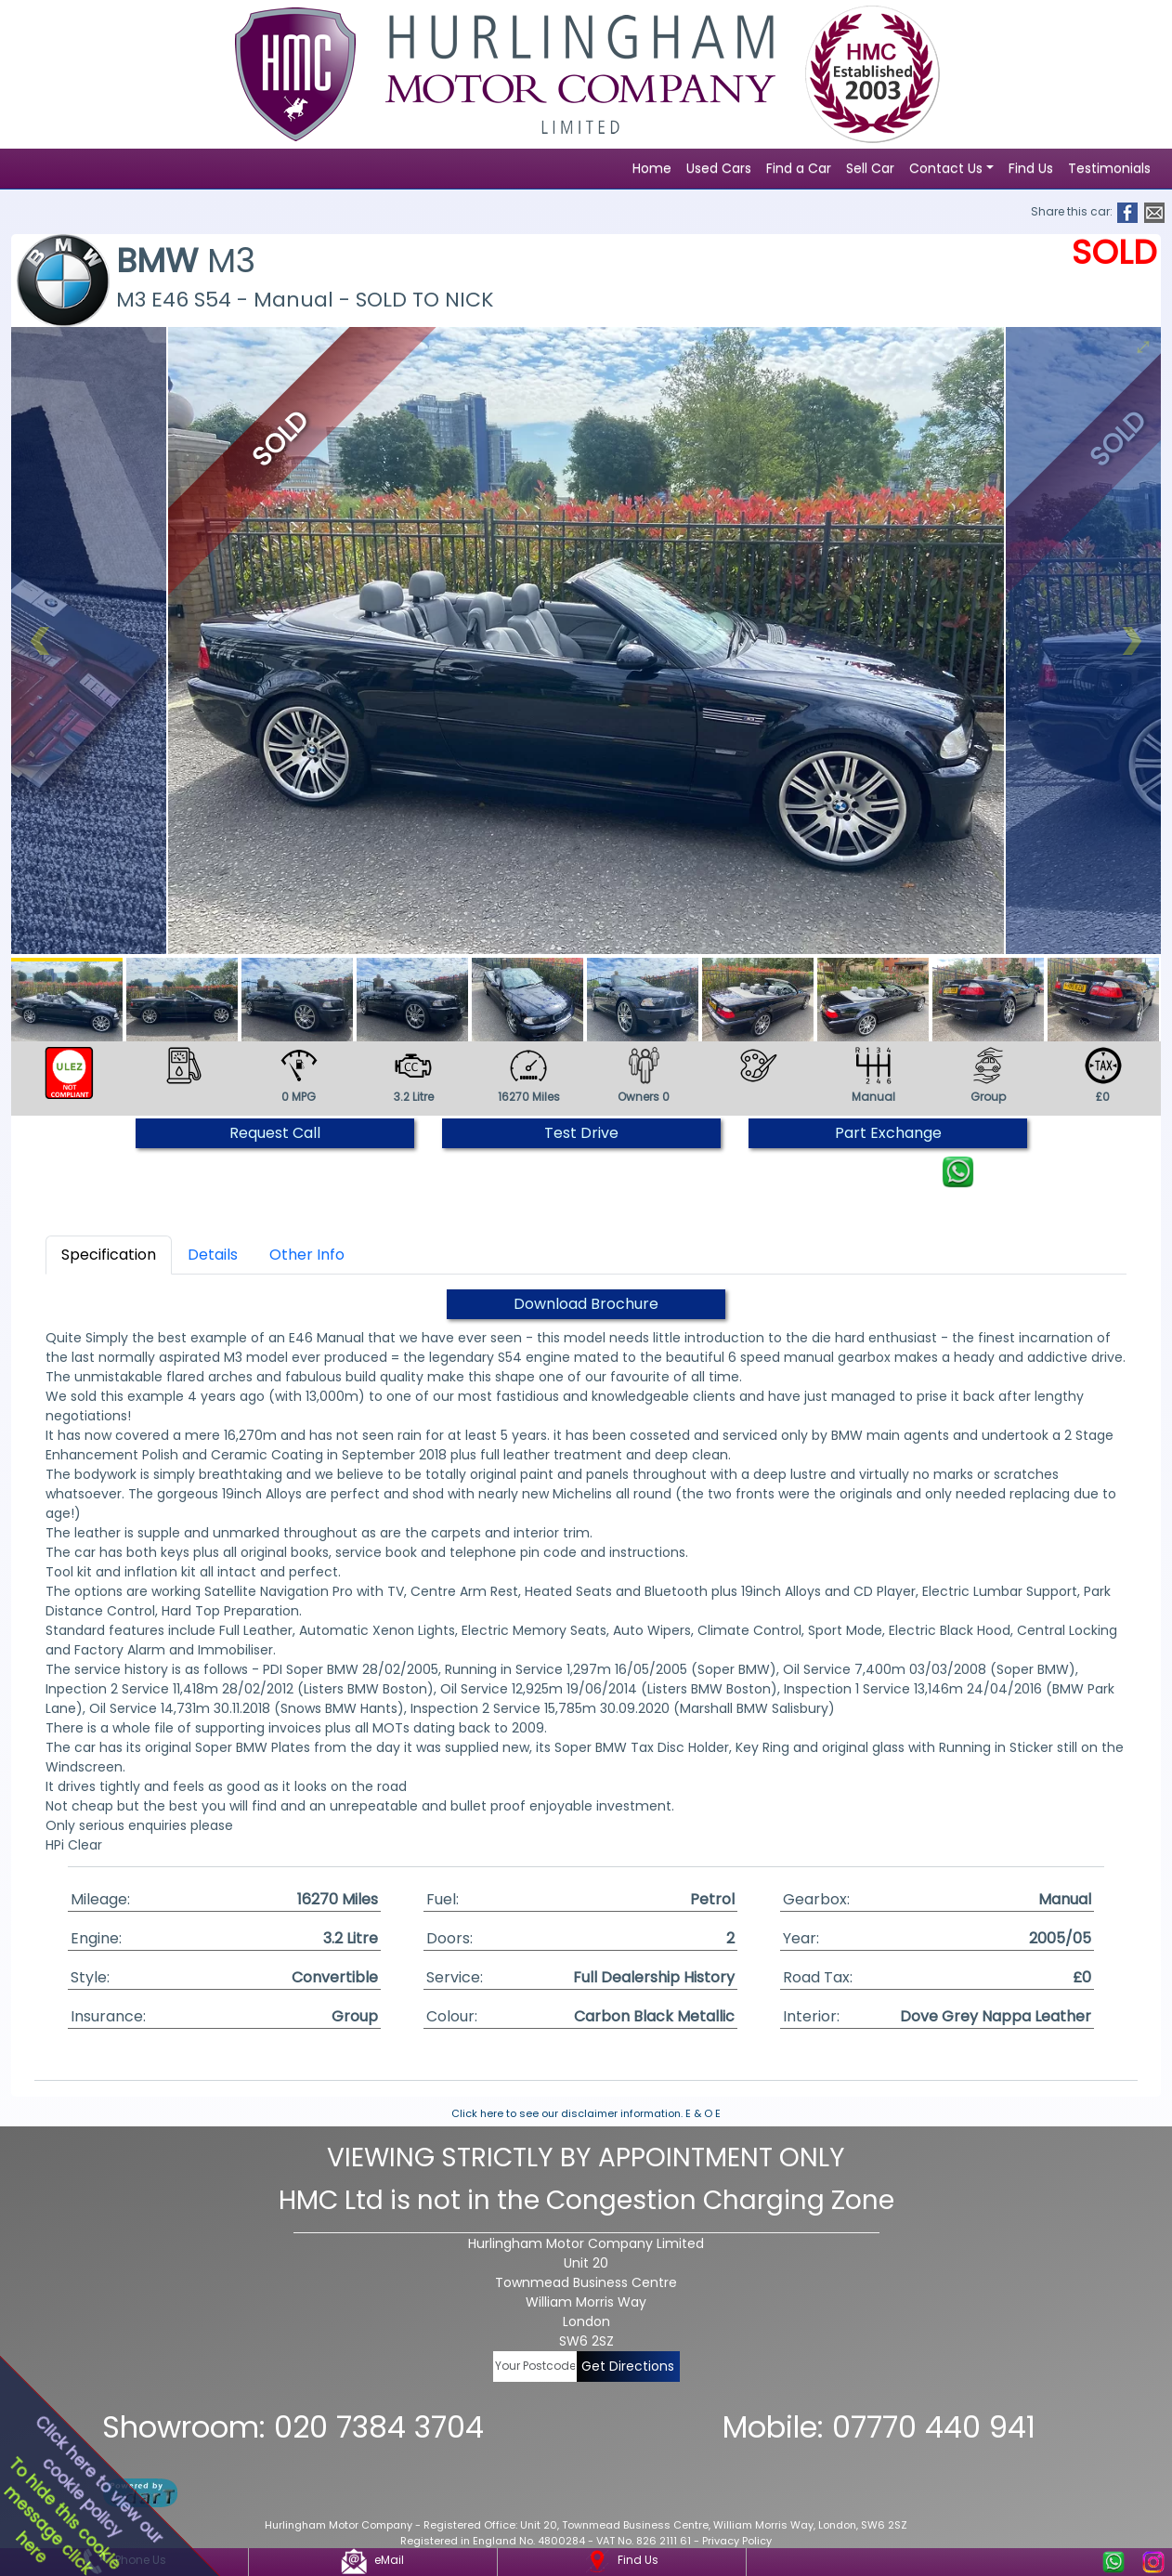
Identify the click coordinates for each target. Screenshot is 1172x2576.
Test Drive (581, 1133)
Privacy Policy (737, 2540)
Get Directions (627, 2366)
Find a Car (798, 168)
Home (651, 168)
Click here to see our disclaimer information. (567, 2113)
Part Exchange (888, 1133)
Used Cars (718, 168)
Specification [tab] (108, 1254)
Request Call (274, 1133)
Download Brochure (586, 1303)
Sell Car (870, 168)
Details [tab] (213, 1254)
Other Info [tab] (307, 1254)
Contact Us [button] (946, 168)
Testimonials (1109, 168)
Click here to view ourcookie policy (98, 2479)
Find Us (1031, 168)
